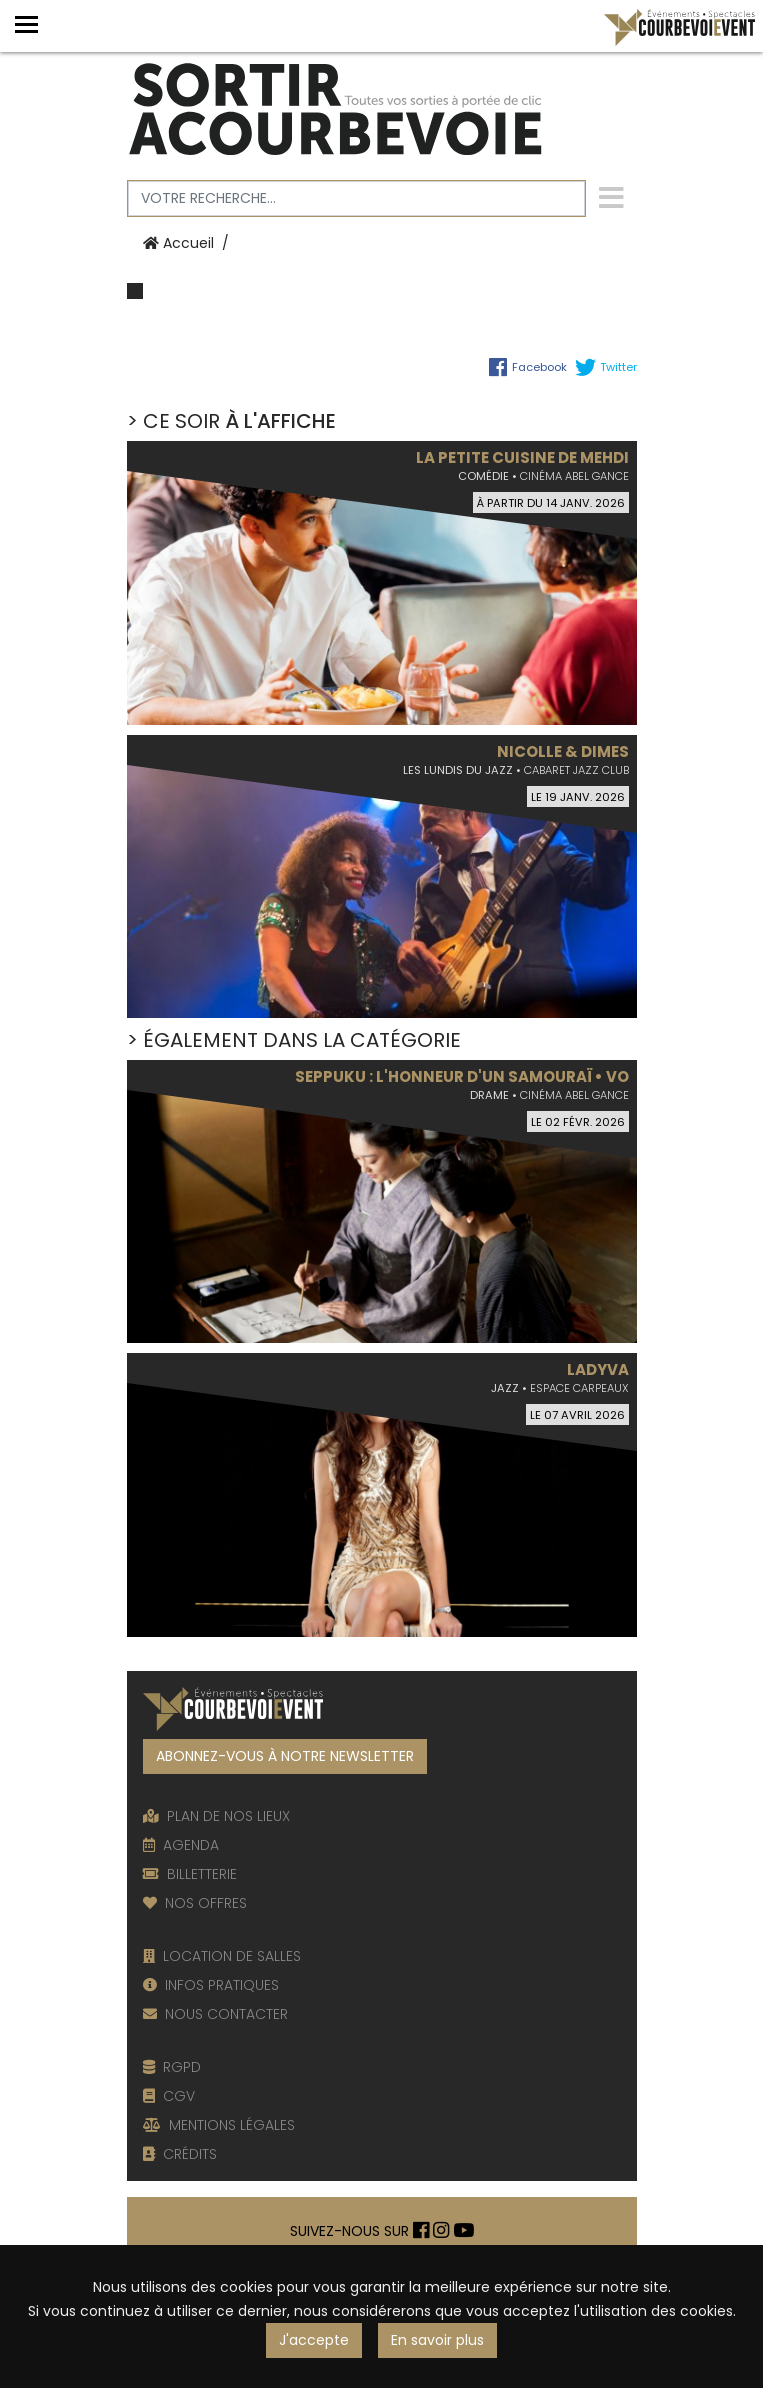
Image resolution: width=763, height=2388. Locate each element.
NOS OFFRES (195, 1903)
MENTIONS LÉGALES (219, 2125)
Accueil (178, 243)
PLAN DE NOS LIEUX (216, 1816)
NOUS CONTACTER (215, 2014)
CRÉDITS (180, 2154)
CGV (169, 2096)
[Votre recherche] (356, 198)
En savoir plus (437, 2340)
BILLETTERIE (190, 1874)
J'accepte (314, 2340)
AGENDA (181, 1845)
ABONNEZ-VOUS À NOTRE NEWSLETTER (285, 1756)
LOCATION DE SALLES (222, 1956)
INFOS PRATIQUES (211, 1985)
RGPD (172, 2067)
